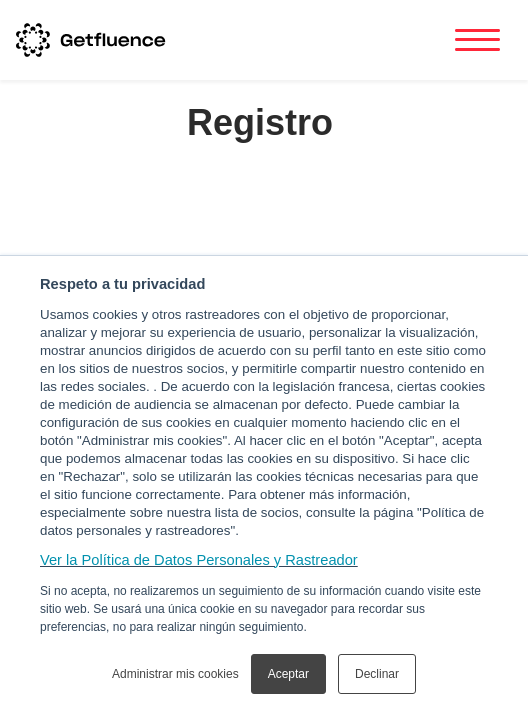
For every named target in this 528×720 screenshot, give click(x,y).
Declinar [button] (377, 674)
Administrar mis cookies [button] (175, 674)
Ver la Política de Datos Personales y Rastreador (199, 560)
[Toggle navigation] (477, 40)
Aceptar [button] (288, 674)
